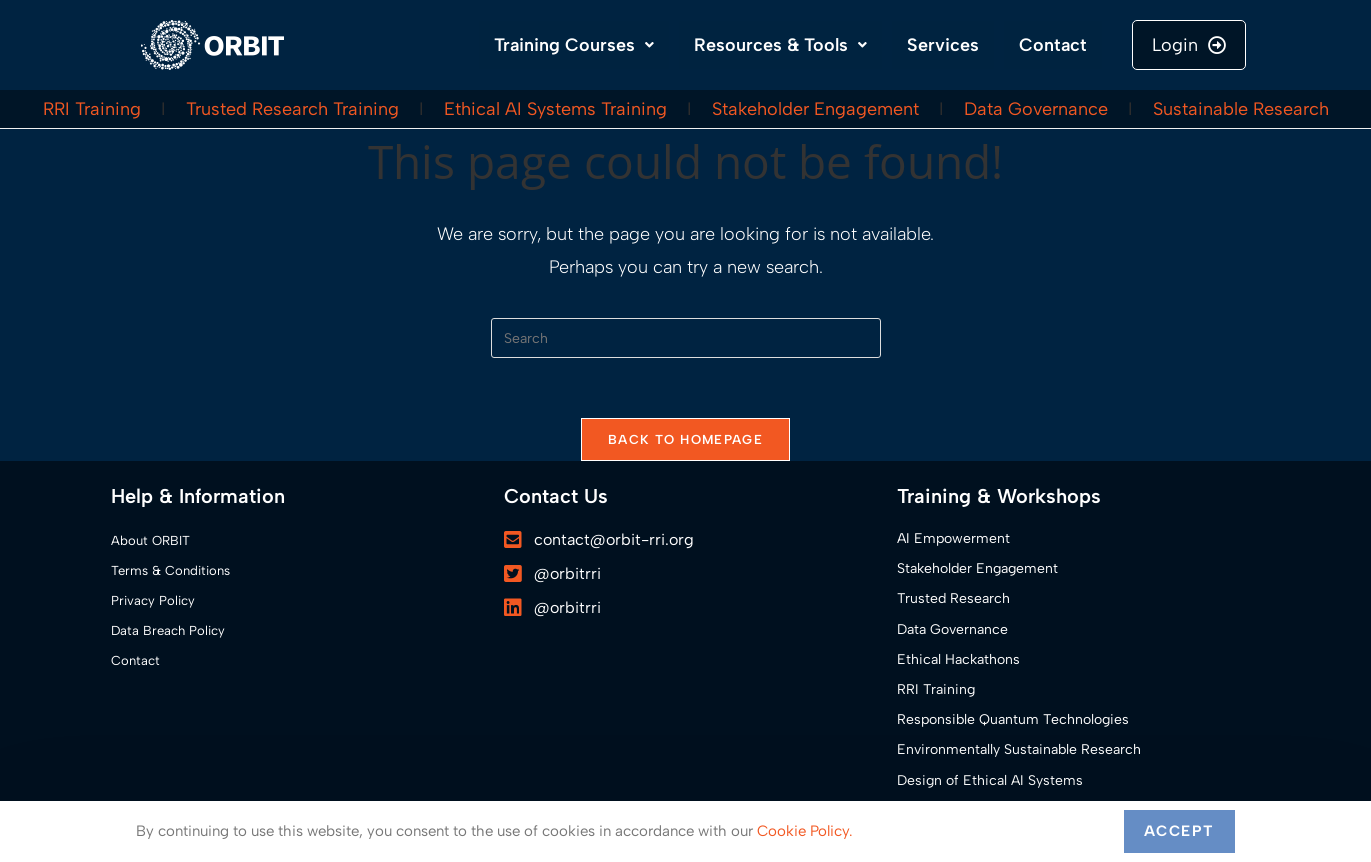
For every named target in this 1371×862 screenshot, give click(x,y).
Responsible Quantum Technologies (1013, 719)
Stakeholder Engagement (815, 109)
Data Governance (1036, 109)
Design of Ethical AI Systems (990, 780)
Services (943, 45)
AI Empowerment (953, 538)
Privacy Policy (153, 600)
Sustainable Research (1241, 109)
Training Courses (574, 45)
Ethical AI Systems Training (555, 109)
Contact (1053, 45)
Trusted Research (953, 599)
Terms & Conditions (170, 570)
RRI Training (92, 109)
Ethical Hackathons (958, 659)
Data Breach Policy (168, 630)
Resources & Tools (780, 45)
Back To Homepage (685, 439)
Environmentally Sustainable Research (1019, 749)
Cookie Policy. (805, 831)
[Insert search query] (686, 338)
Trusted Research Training (292, 109)
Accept (1179, 831)
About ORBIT (150, 540)
